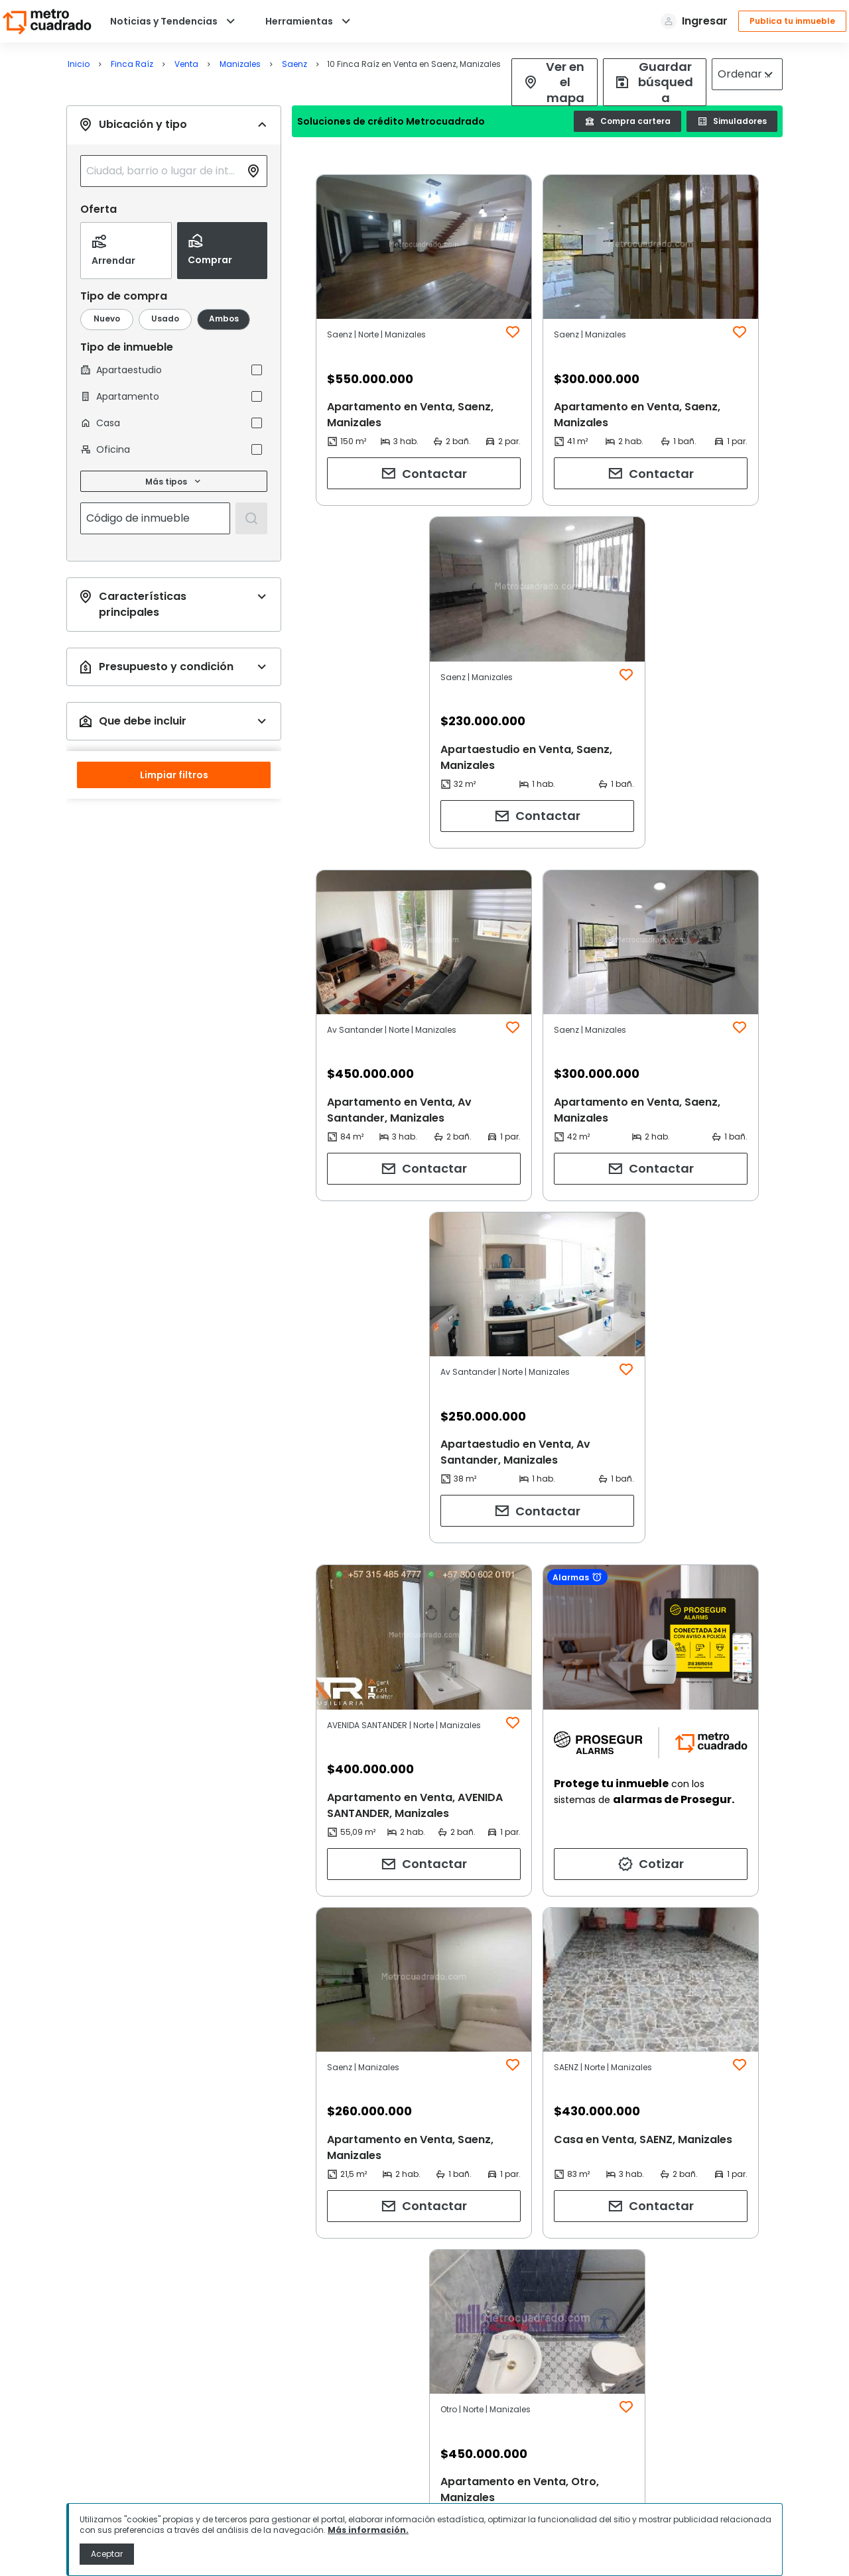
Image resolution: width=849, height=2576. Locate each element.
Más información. (368, 2530)
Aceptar (107, 2553)
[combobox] (163, 171)
